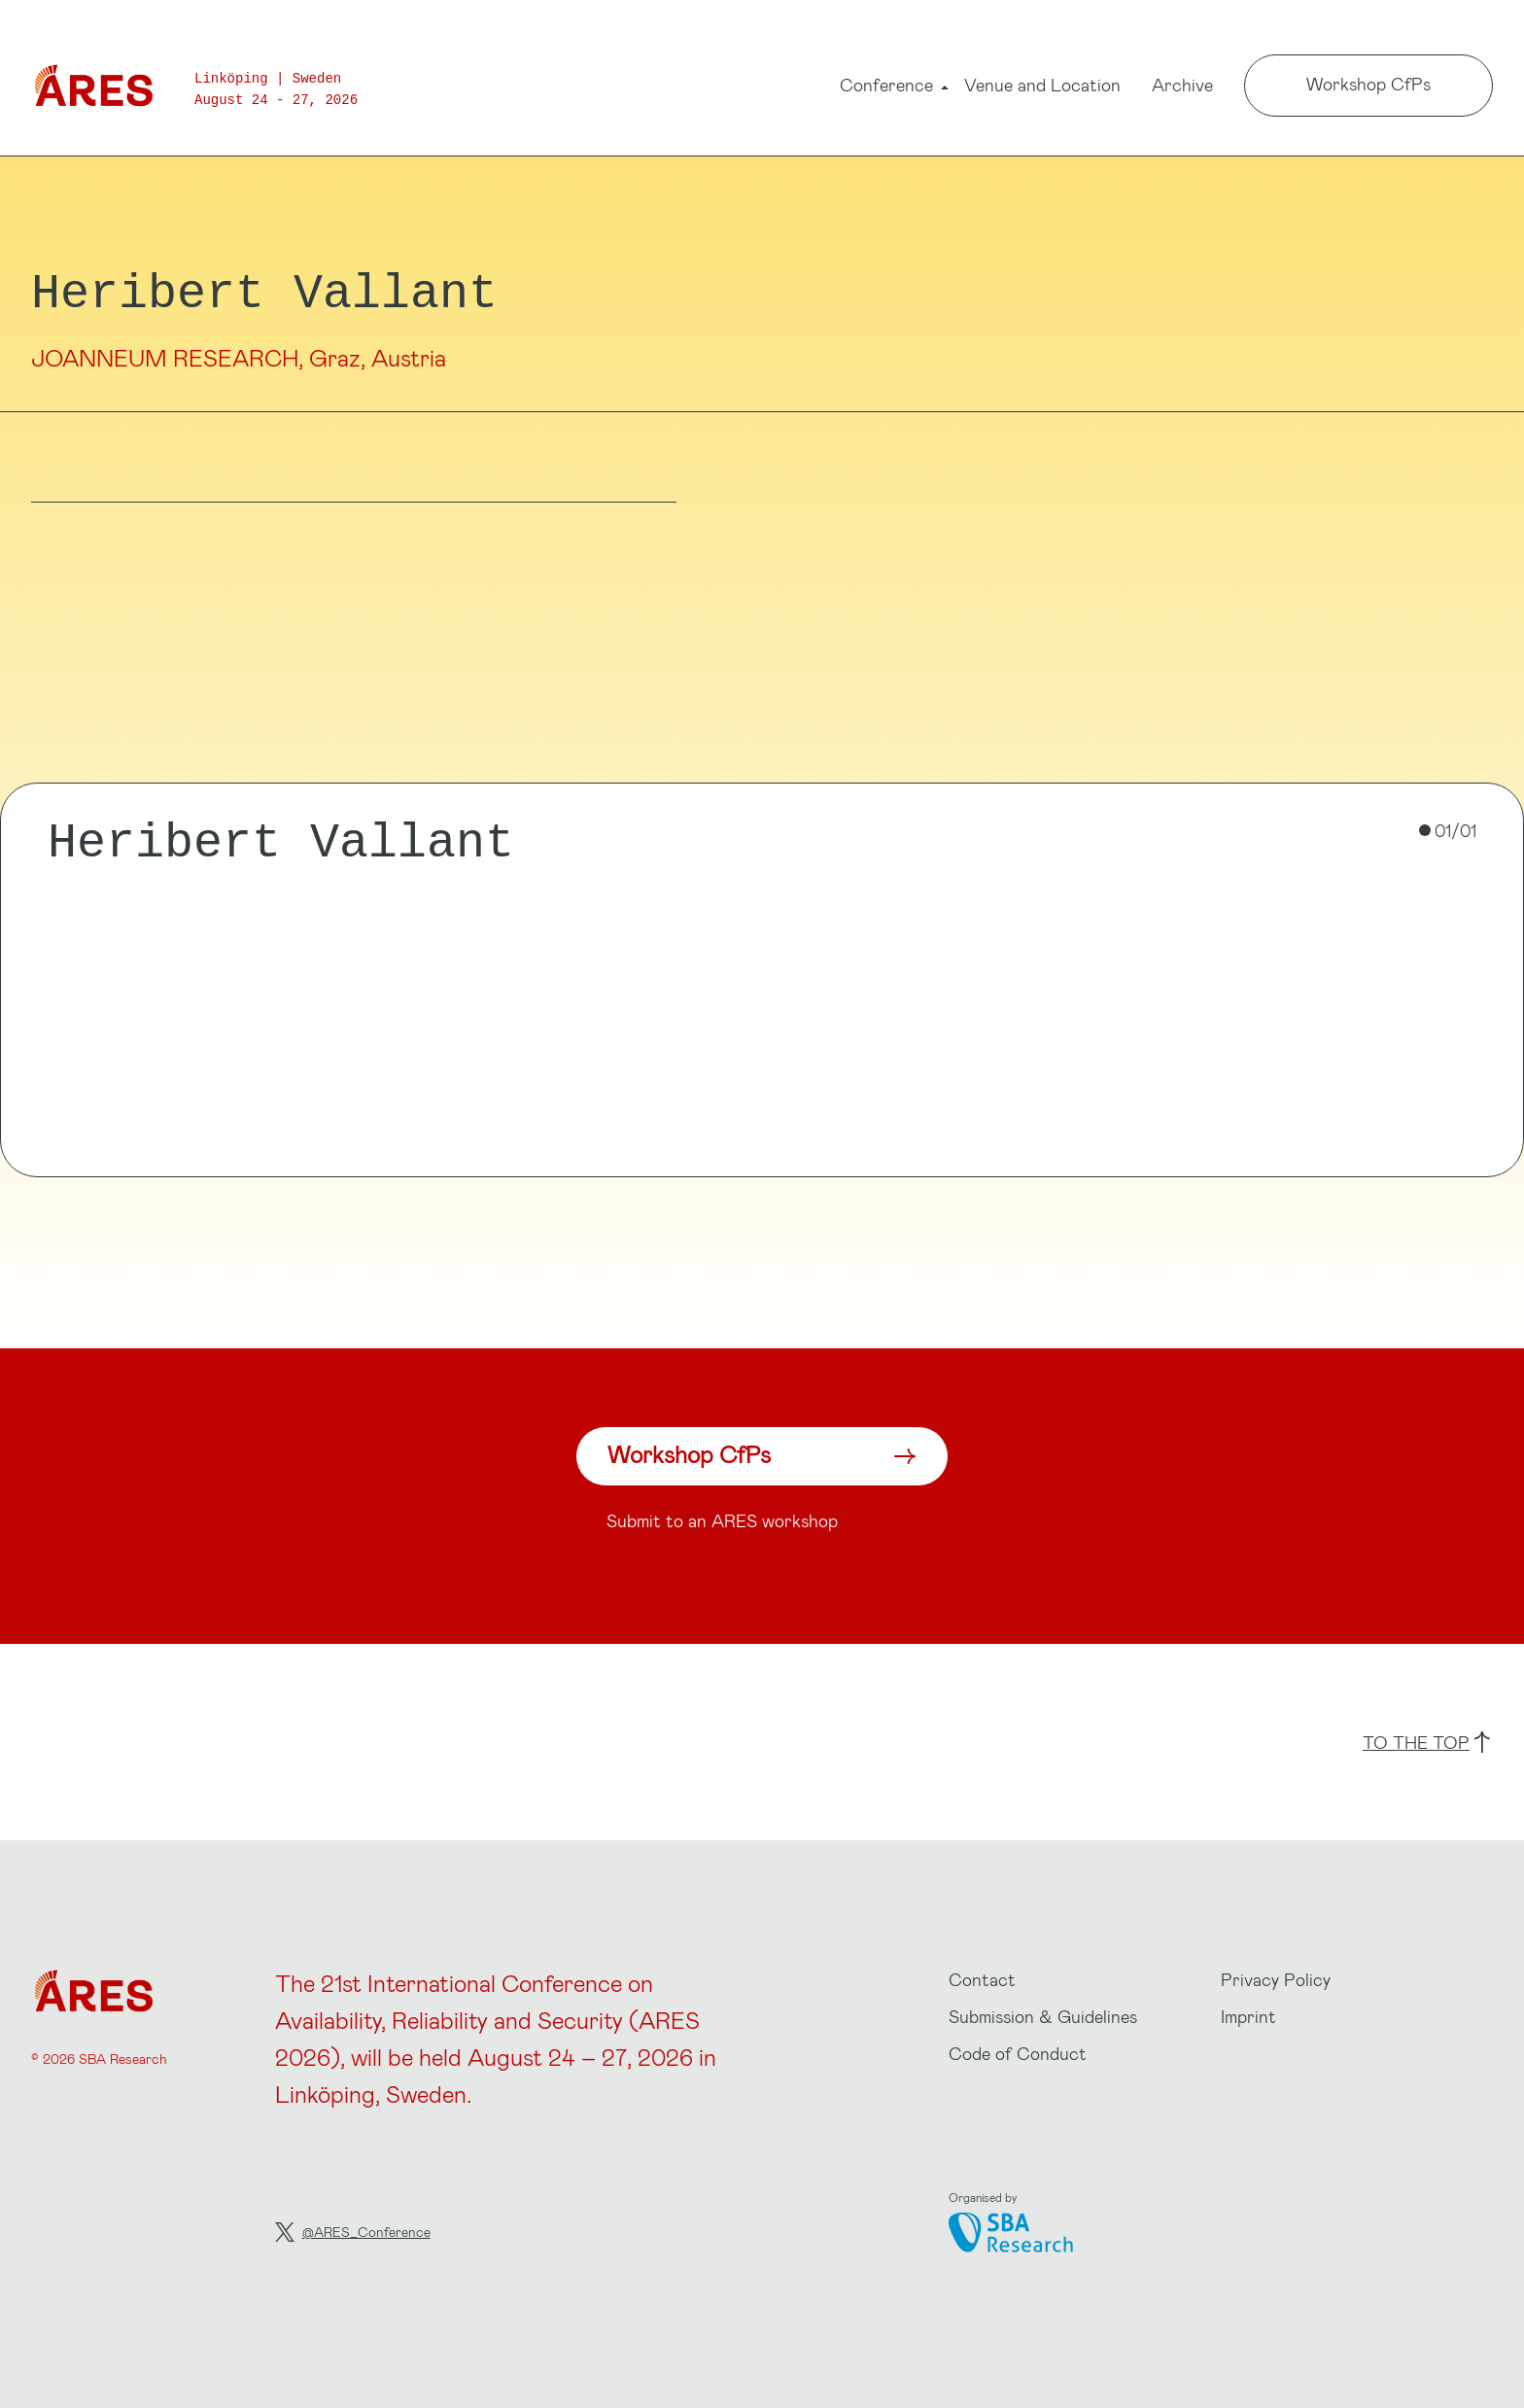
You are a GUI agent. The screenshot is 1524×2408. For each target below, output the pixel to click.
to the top (1426, 1742)
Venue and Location (1042, 84)
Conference (886, 87)
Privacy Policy (1276, 1979)
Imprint (1248, 2016)
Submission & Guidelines (1043, 2016)
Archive (1182, 84)
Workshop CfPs (1368, 83)
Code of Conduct (1018, 2053)
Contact (982, 1979)
